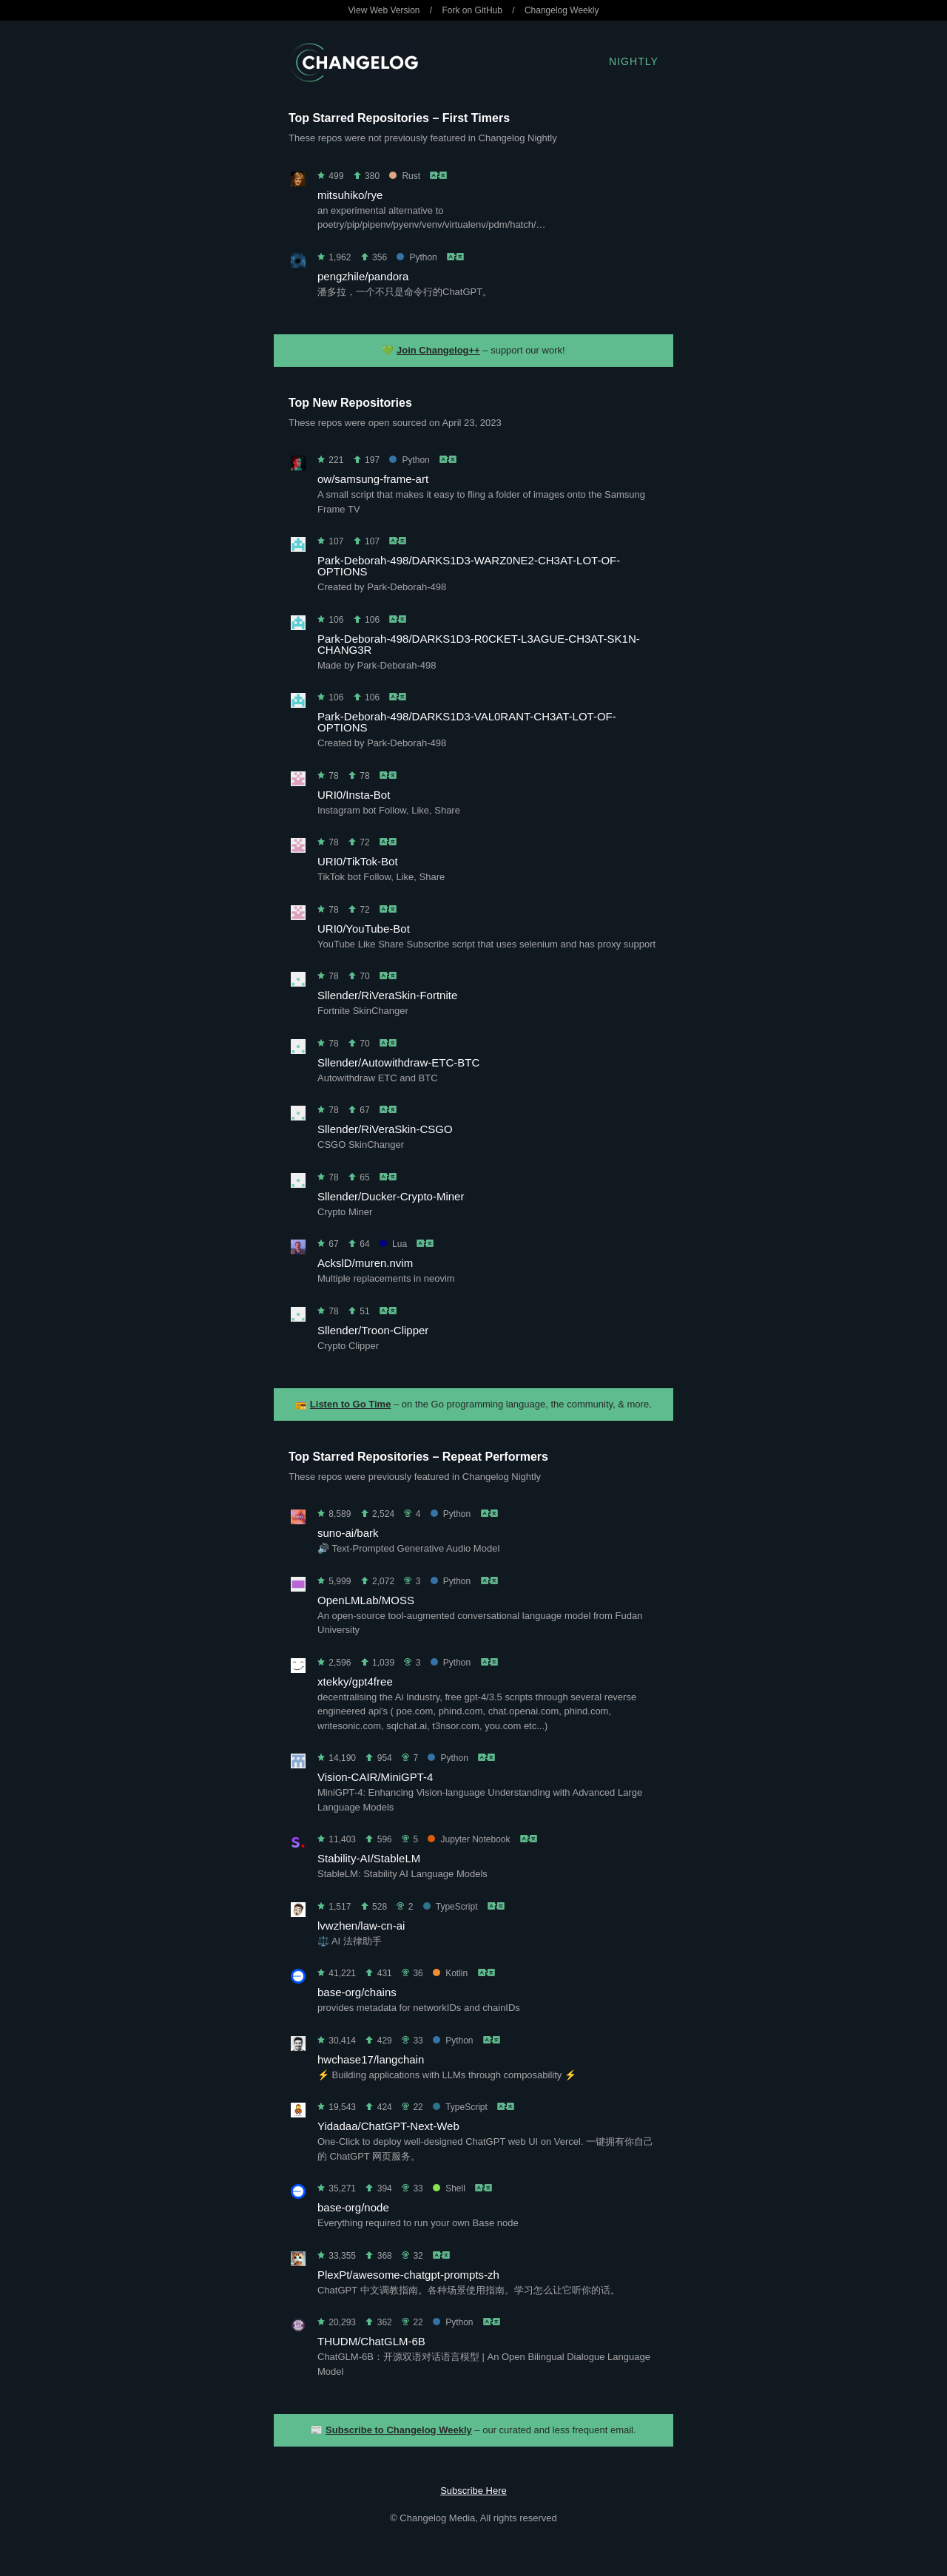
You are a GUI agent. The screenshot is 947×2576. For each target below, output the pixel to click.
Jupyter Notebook (469, 1839)
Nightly (633, 61)
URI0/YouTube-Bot (363, 928)
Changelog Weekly (562, 10)
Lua (393, 1244)
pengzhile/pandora (362, 276)
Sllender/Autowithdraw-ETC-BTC (398, 1062)
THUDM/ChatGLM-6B (371, 2341)
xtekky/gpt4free (355, 1681)
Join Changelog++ (438, 350)
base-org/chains (357, 1992)
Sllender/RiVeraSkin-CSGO (385, 1129)
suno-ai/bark (348, 1533)
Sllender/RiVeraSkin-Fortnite (387, 995)
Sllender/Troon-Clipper (372, 1330)
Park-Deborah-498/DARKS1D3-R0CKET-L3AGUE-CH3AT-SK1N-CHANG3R (478, 644)
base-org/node (353, 2207)
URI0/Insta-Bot (353, 794)
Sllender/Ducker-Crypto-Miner (390, 1196)
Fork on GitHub (472, 10)
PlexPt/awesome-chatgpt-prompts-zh (408, 2274)
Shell (449, 2188)
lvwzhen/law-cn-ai (361, 1925)
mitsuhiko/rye (349, 195)
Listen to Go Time (350, 1404)
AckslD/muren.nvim (365, 1263)
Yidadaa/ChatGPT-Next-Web (388, 2126)
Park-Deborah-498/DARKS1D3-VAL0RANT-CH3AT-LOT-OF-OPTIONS (466, 722)
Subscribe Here (473, 2490)
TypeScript (450, 1906)
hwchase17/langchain (370, 2059)
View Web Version (384, 10)
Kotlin (450, 1973)
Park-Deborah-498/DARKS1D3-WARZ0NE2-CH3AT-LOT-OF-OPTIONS (468, 566)
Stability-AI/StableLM (368, 1858)
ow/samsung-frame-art (372, 479)
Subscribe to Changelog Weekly (399, 2429)
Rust (404, 176)
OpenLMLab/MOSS (365, 1600)
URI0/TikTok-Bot (357, 861)
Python (417, 257)
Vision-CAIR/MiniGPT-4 (375, 1777)
